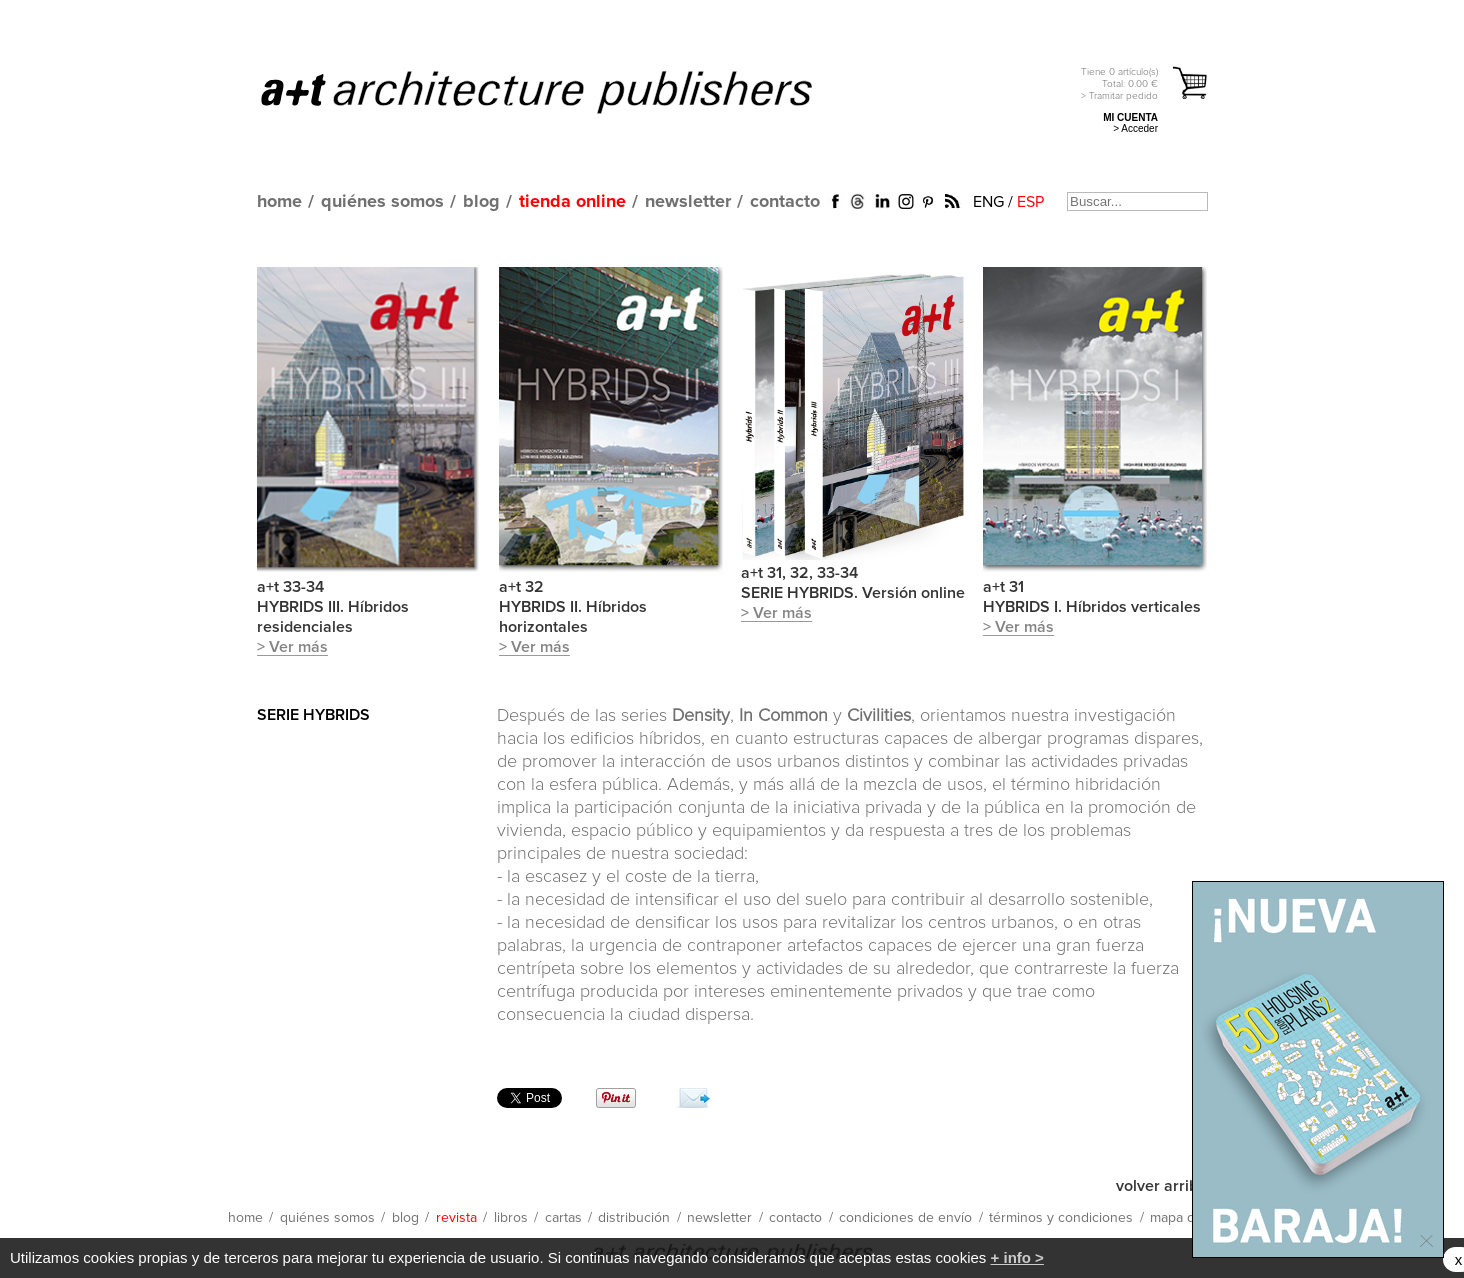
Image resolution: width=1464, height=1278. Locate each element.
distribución (634, 1218)
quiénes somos (382, 202)
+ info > (1017, 1257)
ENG (988, 202)
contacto (785, 202)
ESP (1030, 202)
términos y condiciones (1061, 1218)
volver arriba (1161, 1186)
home (279, 202)
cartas (563, 1218)
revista (456, 1218)
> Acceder (1135, 128)
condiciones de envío (905, 1218)
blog (481, 202)
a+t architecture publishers (561, 91)
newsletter (688, 202)
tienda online (572, 202)
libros (511, 1218)
